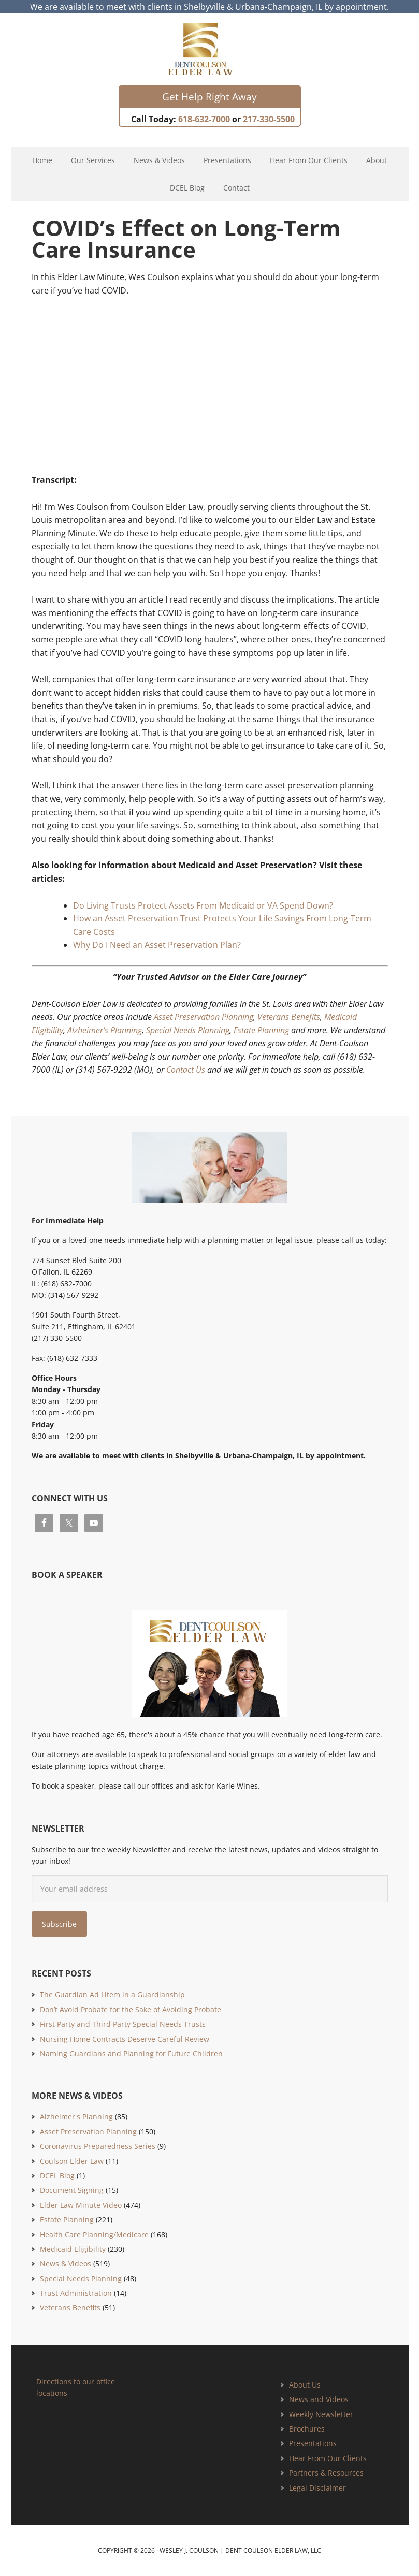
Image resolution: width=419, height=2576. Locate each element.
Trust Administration (76, 2293)
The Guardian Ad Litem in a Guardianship (112, 1994)
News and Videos (319, 2399)
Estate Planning (261, 1030)
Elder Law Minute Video (81, 2205)
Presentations (313, 2443)
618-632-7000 (204, 119)
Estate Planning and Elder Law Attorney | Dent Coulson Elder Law (209, 49)
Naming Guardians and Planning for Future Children (131, 2053)
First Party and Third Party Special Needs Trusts (123, 2024)
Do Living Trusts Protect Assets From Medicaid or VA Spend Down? (203, 905)
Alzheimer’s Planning (104, 1030)
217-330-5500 (269, 119)
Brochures (307, 2429)
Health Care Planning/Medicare (94, 2235)
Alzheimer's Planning (76, 2116)
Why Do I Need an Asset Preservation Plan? (157, 944)
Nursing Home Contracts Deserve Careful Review (124, 2039)
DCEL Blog (57, 2175)
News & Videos (65, 2263)
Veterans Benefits (288, 1016)
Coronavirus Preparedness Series (97, 2146)
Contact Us (185, 1069)
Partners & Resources (326, 2473)
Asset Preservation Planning (203, 1016)
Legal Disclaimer (317, 2488)
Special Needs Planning (187, 1030)
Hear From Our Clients (328, 2458)
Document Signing (72, 2190)
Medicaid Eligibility (73, 2249)
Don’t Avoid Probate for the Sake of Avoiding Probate (130, 2009)
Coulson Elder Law (72, 2161)
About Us (305, 2385)
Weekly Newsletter (321, 2414)
